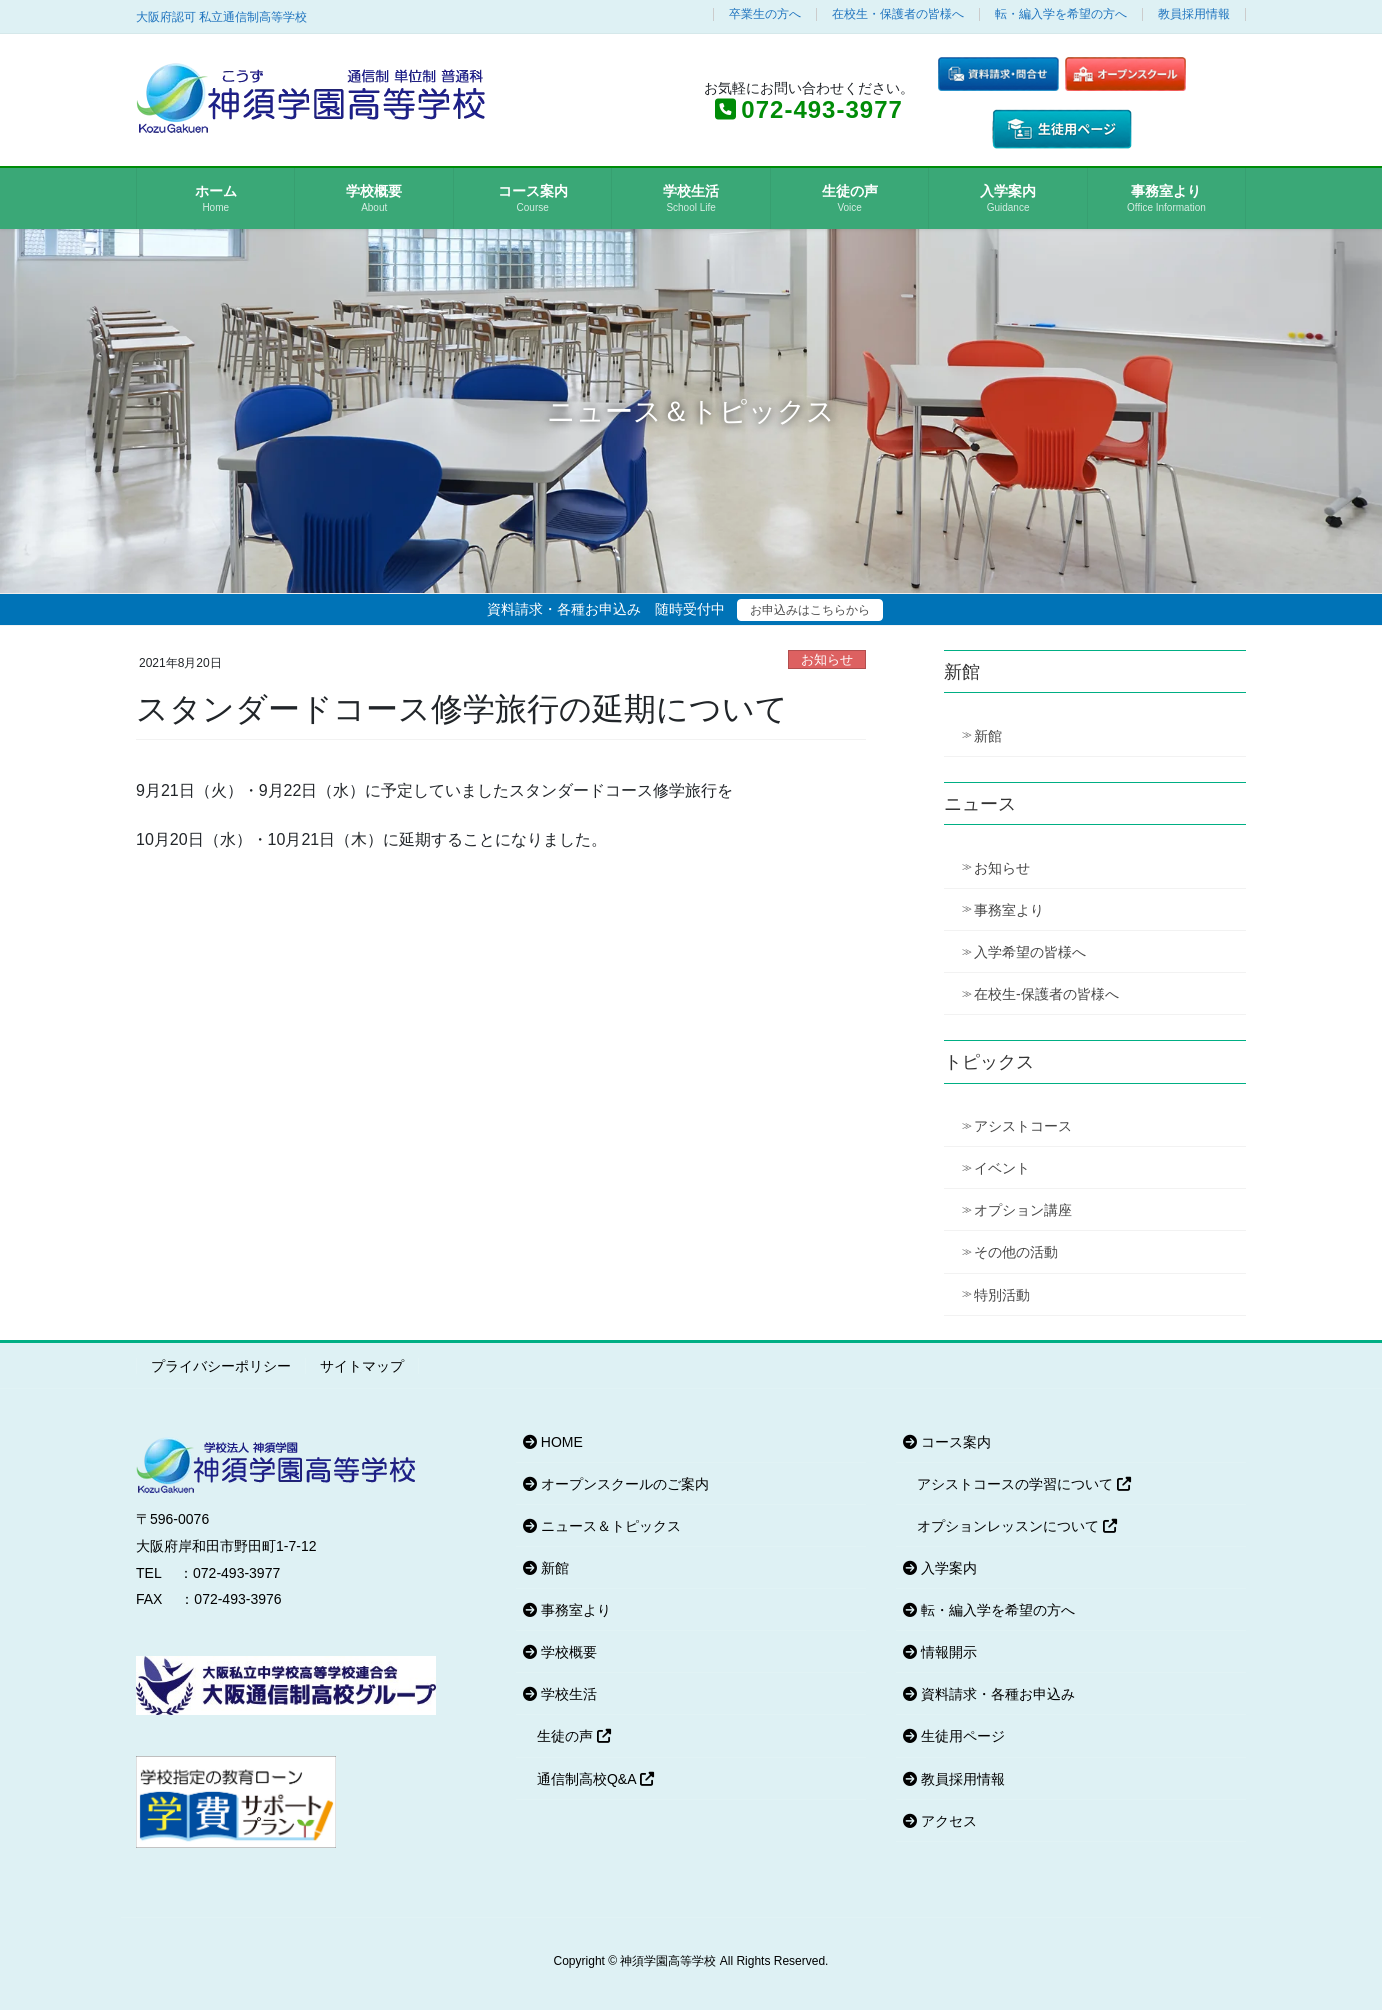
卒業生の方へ (765, 14)
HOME (553, 1442)
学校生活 (560, 1694)
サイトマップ (362, 1366)
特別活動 (1002, 1295)
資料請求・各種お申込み (989, 1694)
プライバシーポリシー (221, 1366)
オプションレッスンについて (1017, 1526)
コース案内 (947, 1442)
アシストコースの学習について (1024, 1484)
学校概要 (560, 1652)
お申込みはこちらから (810, 610)
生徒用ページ (954, 1736)
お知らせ (827, 659)
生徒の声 (574, 1736)
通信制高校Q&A (595, 1779)
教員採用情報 (1194, 14)
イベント (1002, 1168)
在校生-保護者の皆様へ (1046, 994)
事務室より (1009, 910)
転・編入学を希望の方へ (1061, 14)
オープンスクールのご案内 (616, 1484)
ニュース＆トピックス (602, 1526)
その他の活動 (1016, 1252)
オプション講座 (1023, 1210)
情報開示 (940, 1652)
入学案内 (940, 1568)
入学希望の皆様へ (1030, 952)
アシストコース (1023, 1126)
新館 (988, 736)
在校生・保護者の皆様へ (898, 14)
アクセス (940, 1821)
